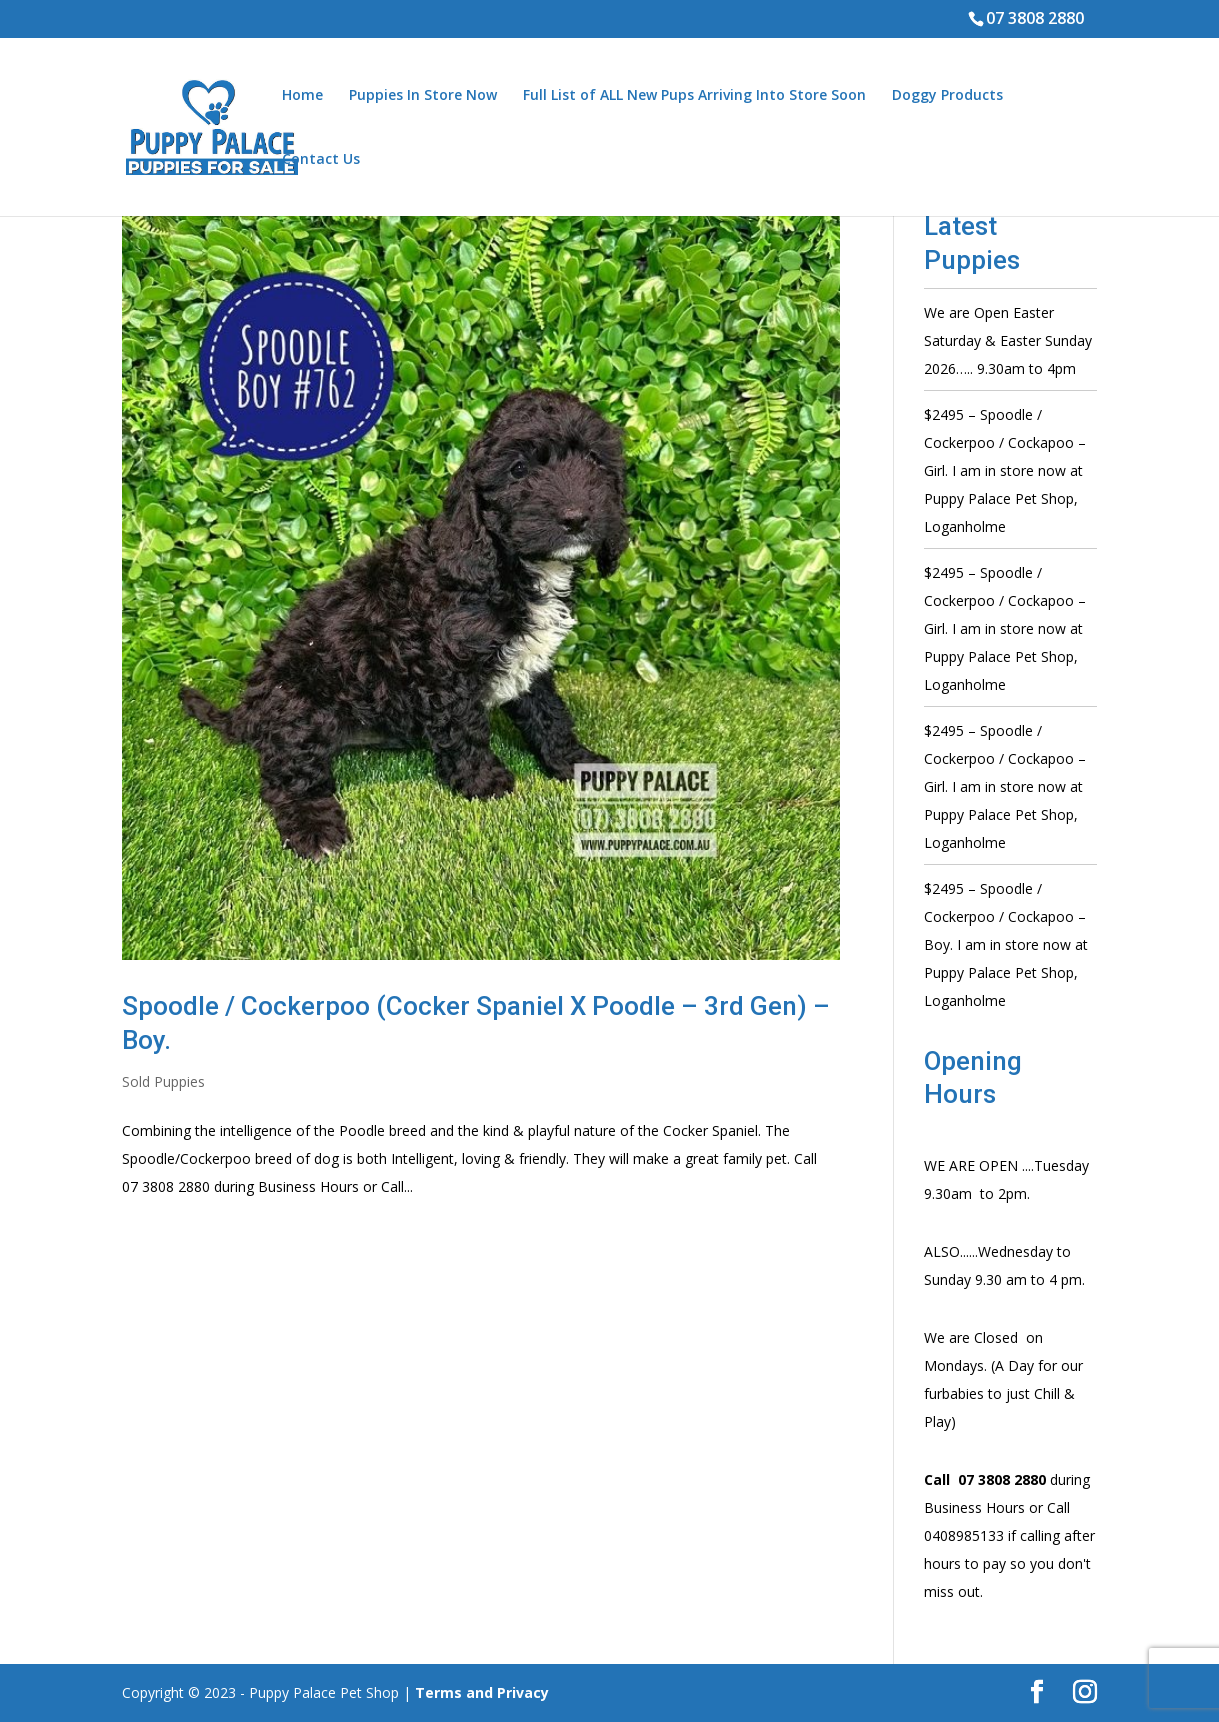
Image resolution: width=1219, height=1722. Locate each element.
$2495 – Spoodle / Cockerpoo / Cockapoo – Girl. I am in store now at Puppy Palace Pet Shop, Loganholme (1005, 470)
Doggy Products (947, 96)
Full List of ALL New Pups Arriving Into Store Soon (694, 96)
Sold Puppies (163, 1081)
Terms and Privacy (482, 1692)
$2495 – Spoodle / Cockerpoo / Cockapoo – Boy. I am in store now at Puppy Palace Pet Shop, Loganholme (1006, 944)
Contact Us (321, 160)
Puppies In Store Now (423, 96)
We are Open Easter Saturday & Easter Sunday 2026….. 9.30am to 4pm (1008, 340)
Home (302, 96)
